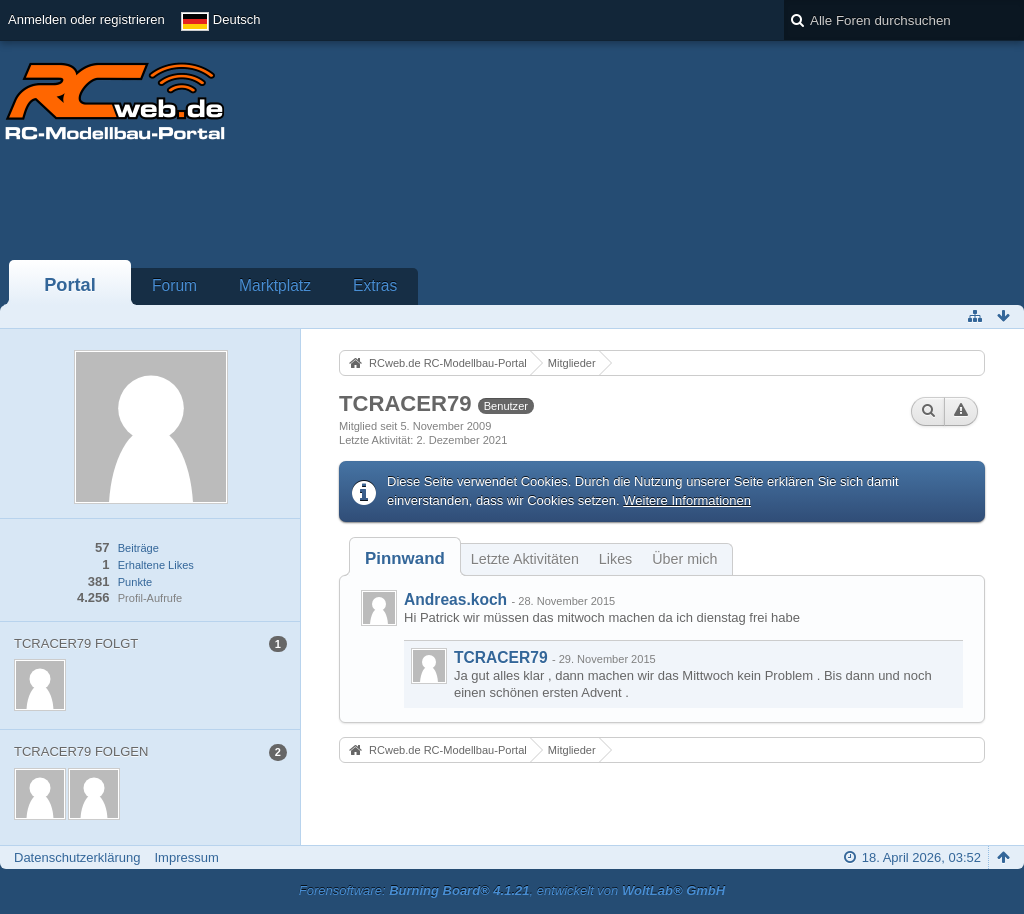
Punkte (135, 582)
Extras (375, 285)
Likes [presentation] (615, 559)
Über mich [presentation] (684, 559)
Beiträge (138, 548)
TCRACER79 (501, 657)
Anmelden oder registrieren (86, 19)
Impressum (186, 857)
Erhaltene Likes (156, 565)
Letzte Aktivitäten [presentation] (525, 559)
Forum (174, 285)
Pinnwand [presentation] (405, 558)
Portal (70, 285)
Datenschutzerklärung (77, 857)
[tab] (405, 558)
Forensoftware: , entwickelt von (512, 890)
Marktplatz (275, 285)
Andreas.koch (455, 599)
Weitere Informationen (687, 500)
